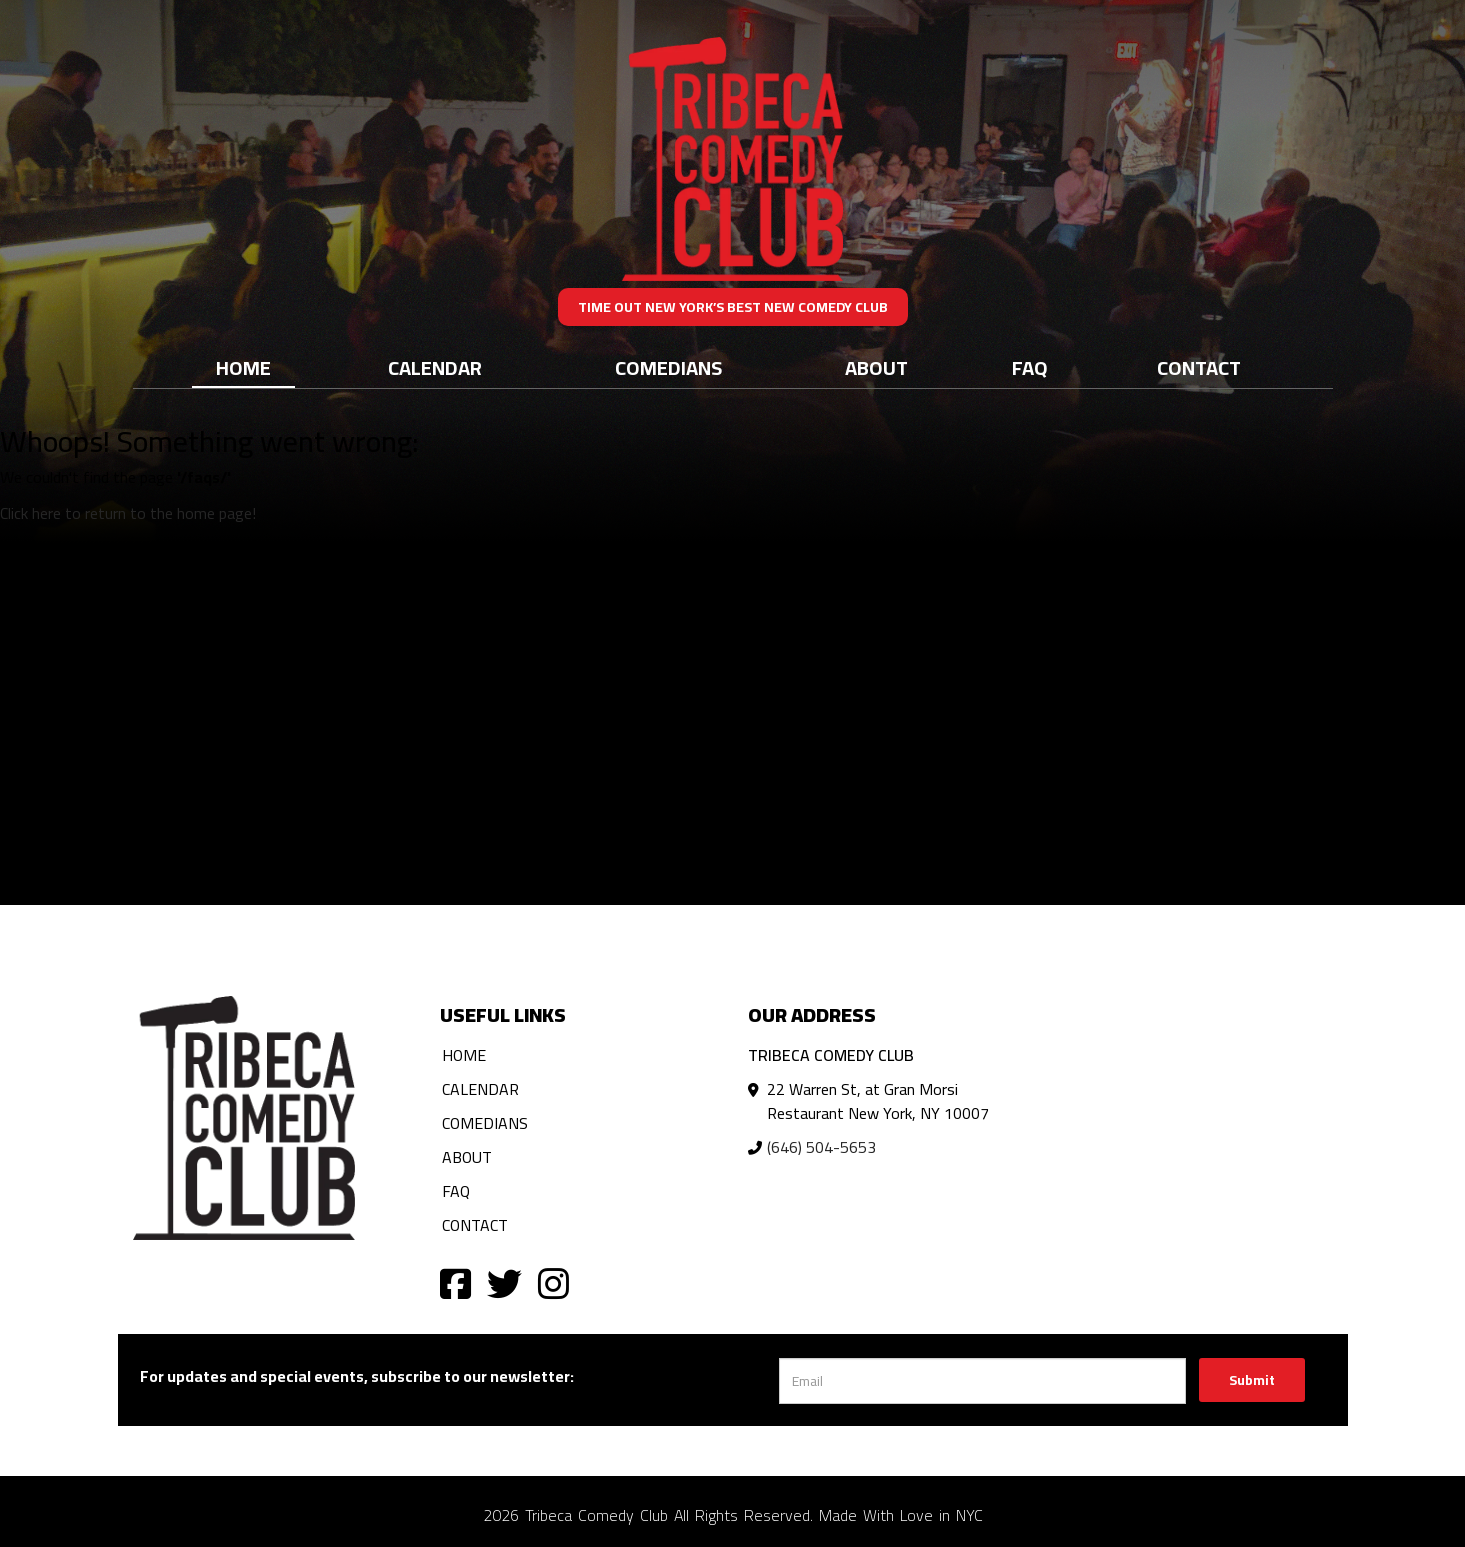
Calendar (435, 367)
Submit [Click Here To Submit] (1252, 1380)
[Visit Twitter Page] (504, 1282)
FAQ (1030, 367)
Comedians (668, 367)
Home (243, 367)
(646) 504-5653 (821, 1147)
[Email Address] (982, 1381)
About (876, 367)
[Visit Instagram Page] (553, 1282)
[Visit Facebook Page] (455, 1282)
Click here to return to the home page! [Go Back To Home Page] (128, 513)
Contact (1199, 367)
